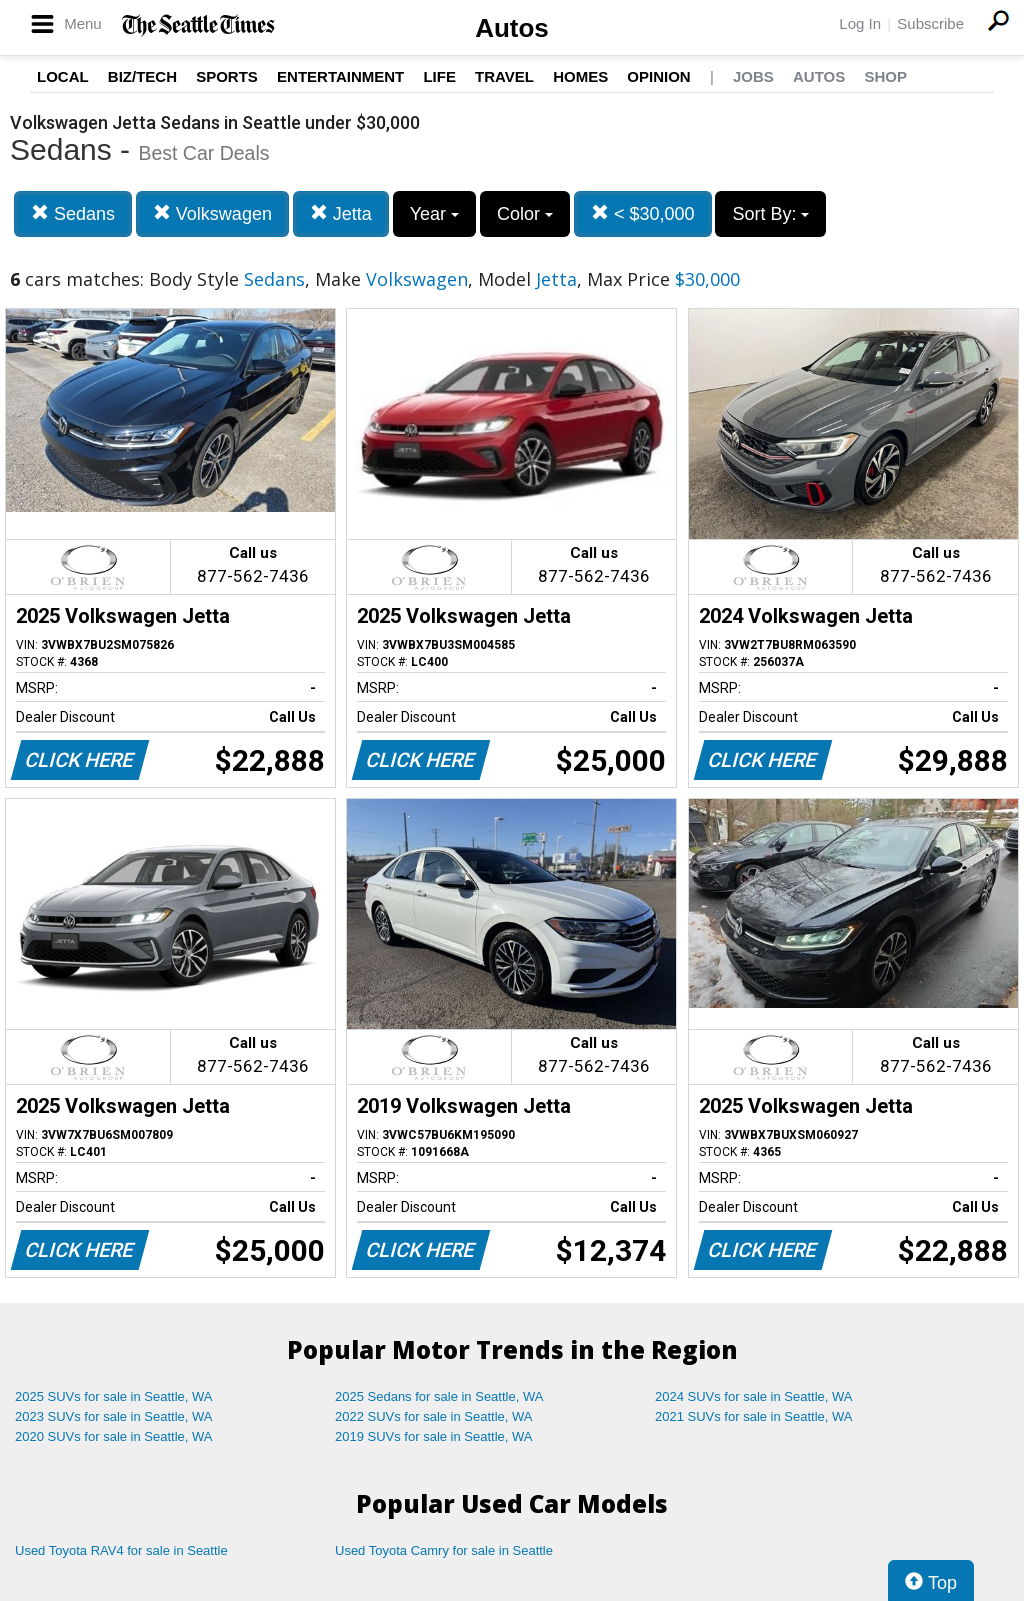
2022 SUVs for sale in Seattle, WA (434, 1416)
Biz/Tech (142, 76)
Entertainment (340, 76)
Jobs (753, 76)
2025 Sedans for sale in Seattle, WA (439, 1396)
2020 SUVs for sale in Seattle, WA (114, 1436)
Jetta (341, 213)
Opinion (658, 76)
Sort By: (770, 214)
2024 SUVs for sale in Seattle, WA (754, 1396)
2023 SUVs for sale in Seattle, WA (114, 1416)
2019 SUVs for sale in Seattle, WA (434, 1436)
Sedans (73, 213)
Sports (227, 76)
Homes (580, 76)
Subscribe (930, 23)
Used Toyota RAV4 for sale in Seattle (121, 1550)
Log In (860, 23)
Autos (512, 28)
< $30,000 (643, 213)
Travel (504, 76)
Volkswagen (212, 213)
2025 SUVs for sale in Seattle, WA (114, 1396)
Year (434, 214)
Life (439, 76)
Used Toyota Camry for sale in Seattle (444, 1550)
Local (63, 76)
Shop (885, 76)
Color (525, 214)
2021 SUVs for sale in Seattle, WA (754, 1416)
